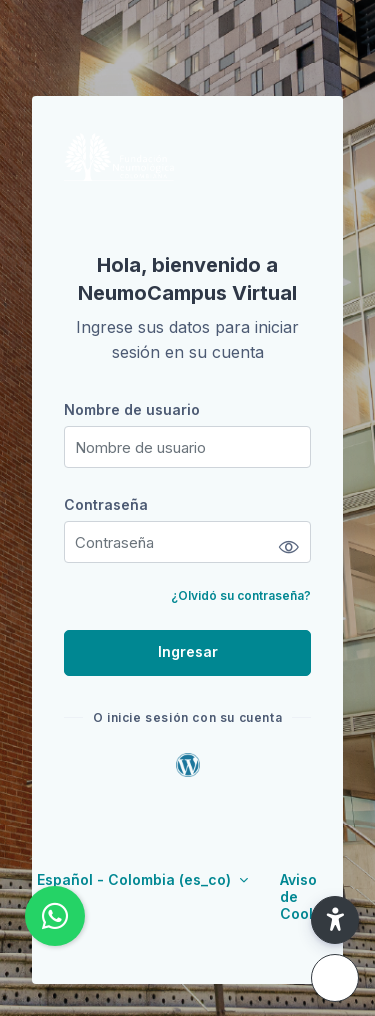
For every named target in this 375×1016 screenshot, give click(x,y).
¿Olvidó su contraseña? (241, 595)
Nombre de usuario (132, 409)
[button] (335, 920)
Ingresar (188, 651)
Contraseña (106, 504)
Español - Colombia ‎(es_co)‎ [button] (136, 879)
